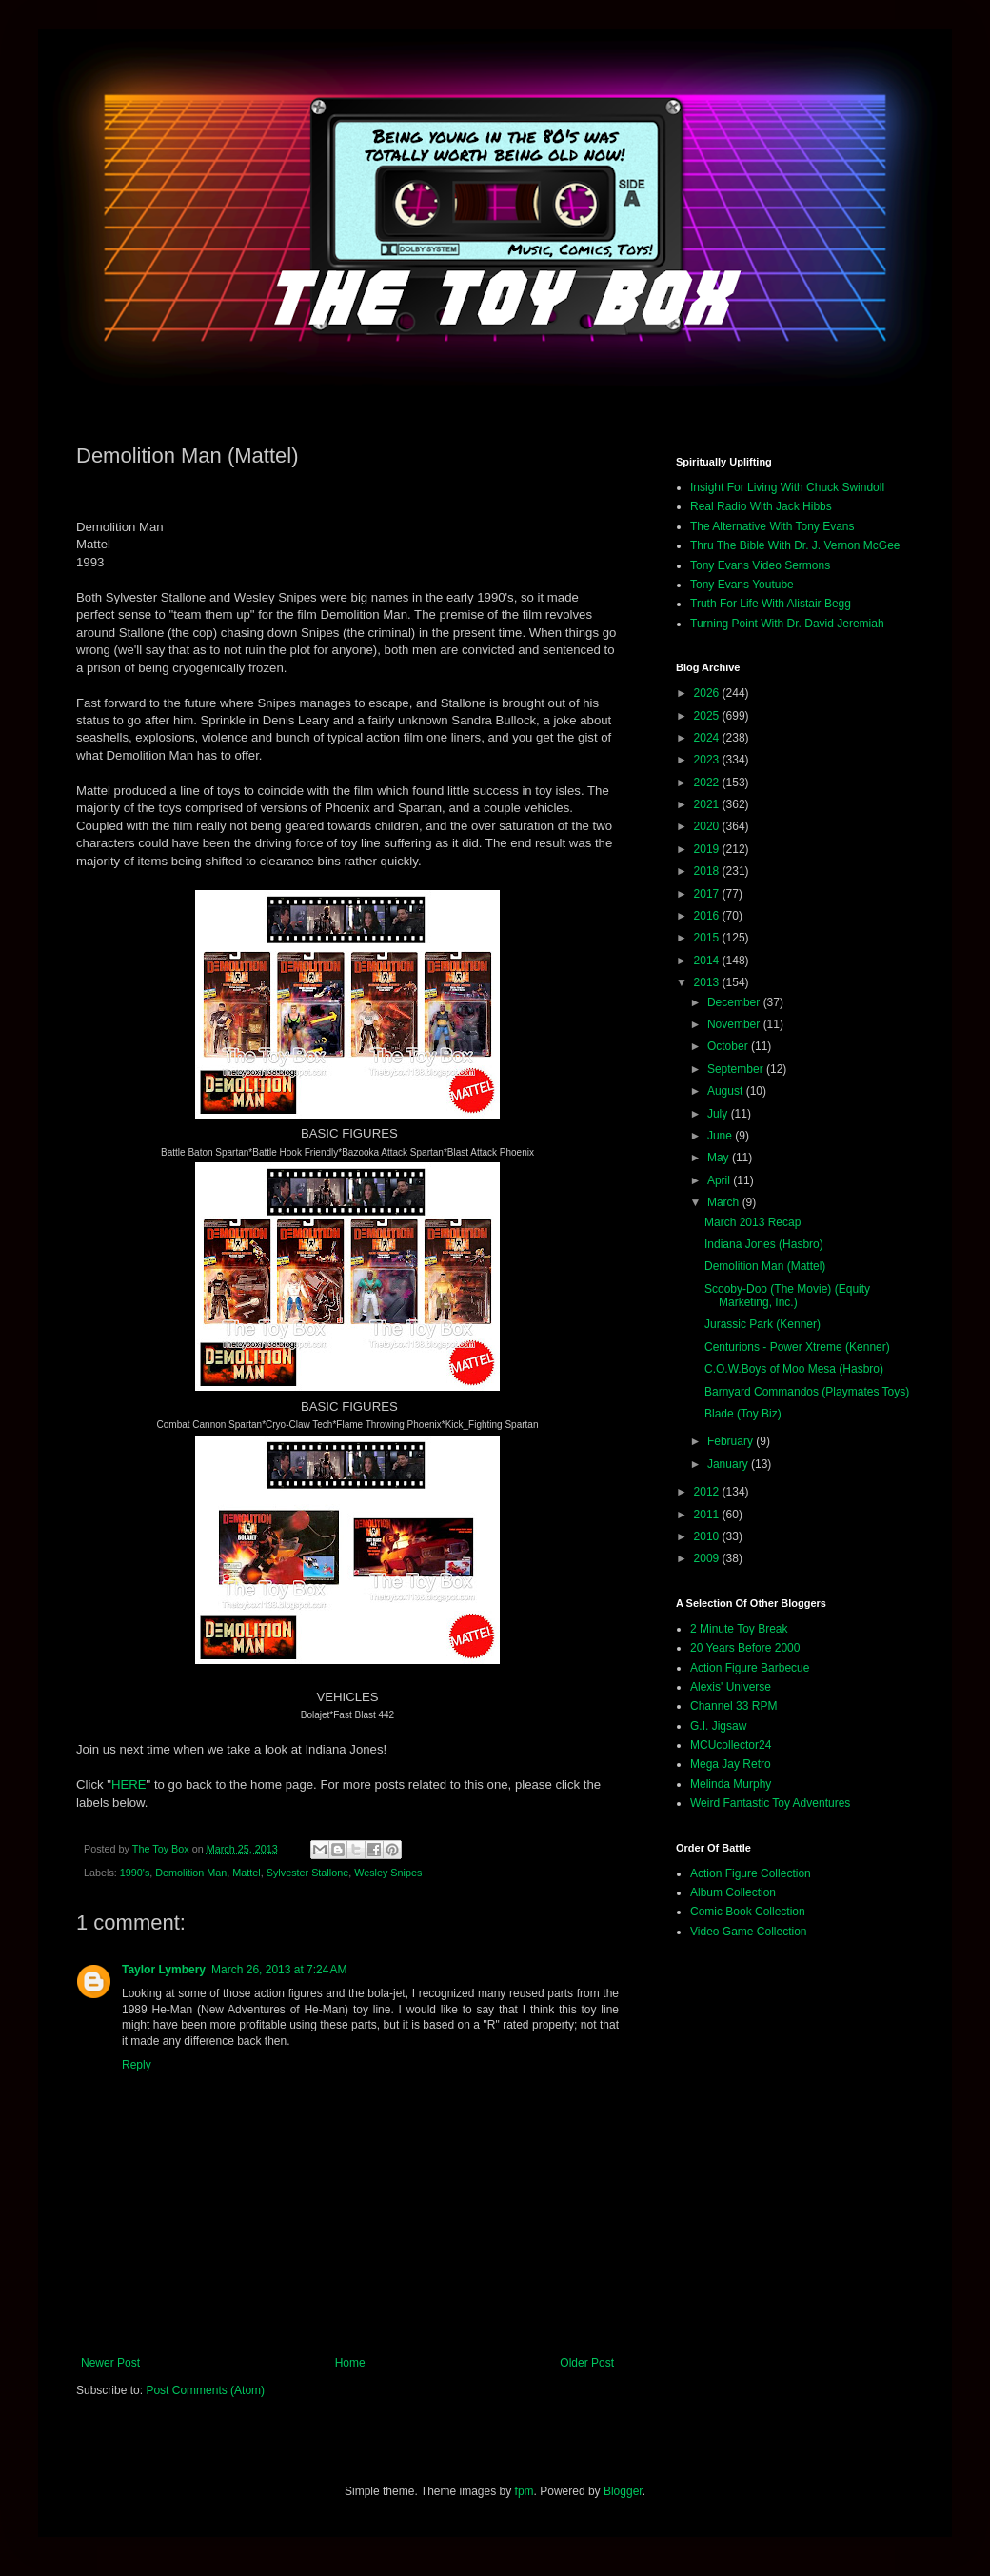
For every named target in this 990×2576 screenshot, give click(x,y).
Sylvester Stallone (307, 1872)
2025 (708, 716)
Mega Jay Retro (730, 1764)
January (729, 1464)
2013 (708, 982)
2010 (708, 1536)
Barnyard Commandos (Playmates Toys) (806, 1391)
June (721, 1135)
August (726, 1091)
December (735, 1002)
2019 (708, 849)
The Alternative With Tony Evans (772, 526)
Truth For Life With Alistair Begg (770, 603)
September (736, 1069)
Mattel (246, 1872)
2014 (708, 960)
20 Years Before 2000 (745, 1648)
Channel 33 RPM (733, 1706)
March (724, 1202)
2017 (708, 894)
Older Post (587, 2362)
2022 (708, 782)
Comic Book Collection (747, 1911)
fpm (524, 2491)
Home (350, 2362)
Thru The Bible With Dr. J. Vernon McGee (795, 545)
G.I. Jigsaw (718, 1726)
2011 (708, 1514)
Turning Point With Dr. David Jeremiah (787, 623)
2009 (708, 1558)
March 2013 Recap (752, 1222)
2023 (708, 759)
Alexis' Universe (730, 1687)
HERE (129, 1784)
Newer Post (110, 2362)
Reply (136, 2064)
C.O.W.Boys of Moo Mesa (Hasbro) (793, 1369)
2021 (708, 804)
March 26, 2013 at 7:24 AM (278, 1969)
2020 (708, 826)
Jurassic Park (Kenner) (762, 1324)
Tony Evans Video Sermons (760, 565)
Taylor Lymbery (164, 1969)
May (719, 1157)
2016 (708, 915)
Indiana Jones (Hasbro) (763, 1244)
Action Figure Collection (750, 1873)
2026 (708, 693)
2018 (708, 871)
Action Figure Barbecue (749, 1667)
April (720, 1180)
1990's (134, 1872)
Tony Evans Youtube (742, 584)
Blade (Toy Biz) (743, 1413)
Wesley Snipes (388, 1872)
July (719, 1113)
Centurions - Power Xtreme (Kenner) (797, 1347)
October (729, 1046)
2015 (708, 937)
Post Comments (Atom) (205, 2390)
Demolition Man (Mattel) (764, 1266)
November (735, 1024)
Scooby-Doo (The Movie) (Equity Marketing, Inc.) (787, 1295)
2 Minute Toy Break (739, 1628)
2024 (708, 737)
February (731, 1441)
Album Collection (733, 1892)
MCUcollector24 (730, 1745)
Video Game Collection (748, 1931)
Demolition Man (191, 1872)
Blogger (623, 2491)
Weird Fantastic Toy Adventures (770, 1803)
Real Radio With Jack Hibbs (761, 506)
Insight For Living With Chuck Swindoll (787, 487)
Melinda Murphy (730, 1784)
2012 (708, 1491)
